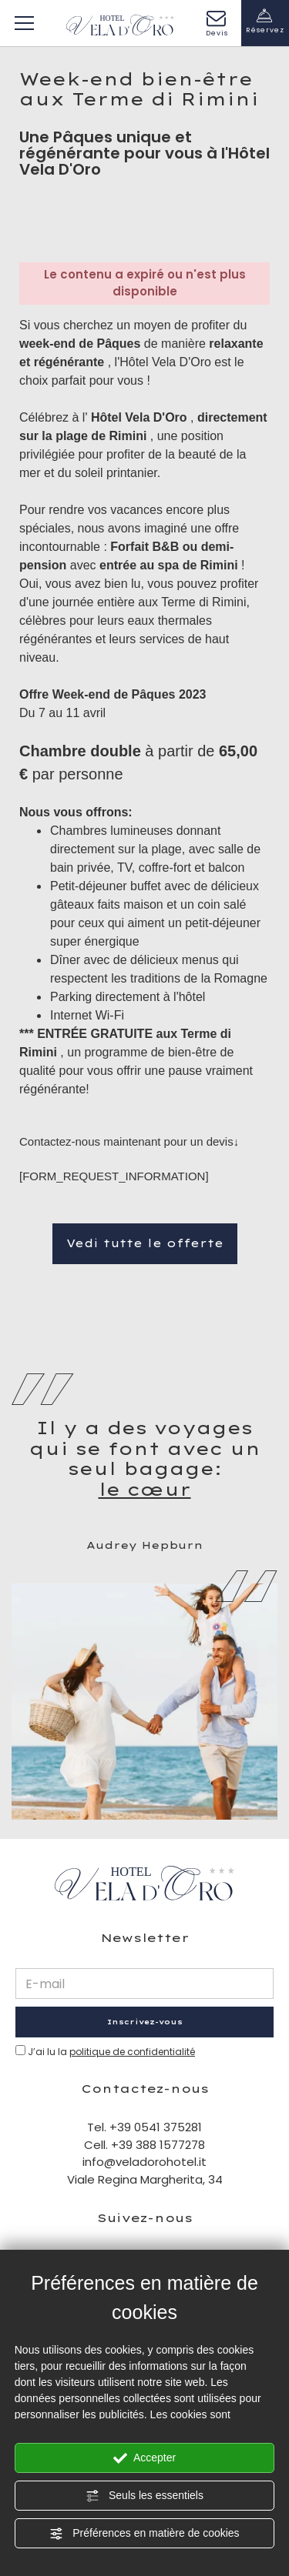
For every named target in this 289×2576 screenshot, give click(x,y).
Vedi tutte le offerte (144, 1243)
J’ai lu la (111, 2051)
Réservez (265, 21)
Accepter (144, 2458)
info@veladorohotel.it (144, 2162)
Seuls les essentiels (144, 2496)
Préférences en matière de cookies (144, 2534)
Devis (217, 24)
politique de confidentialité (132, 2051)
